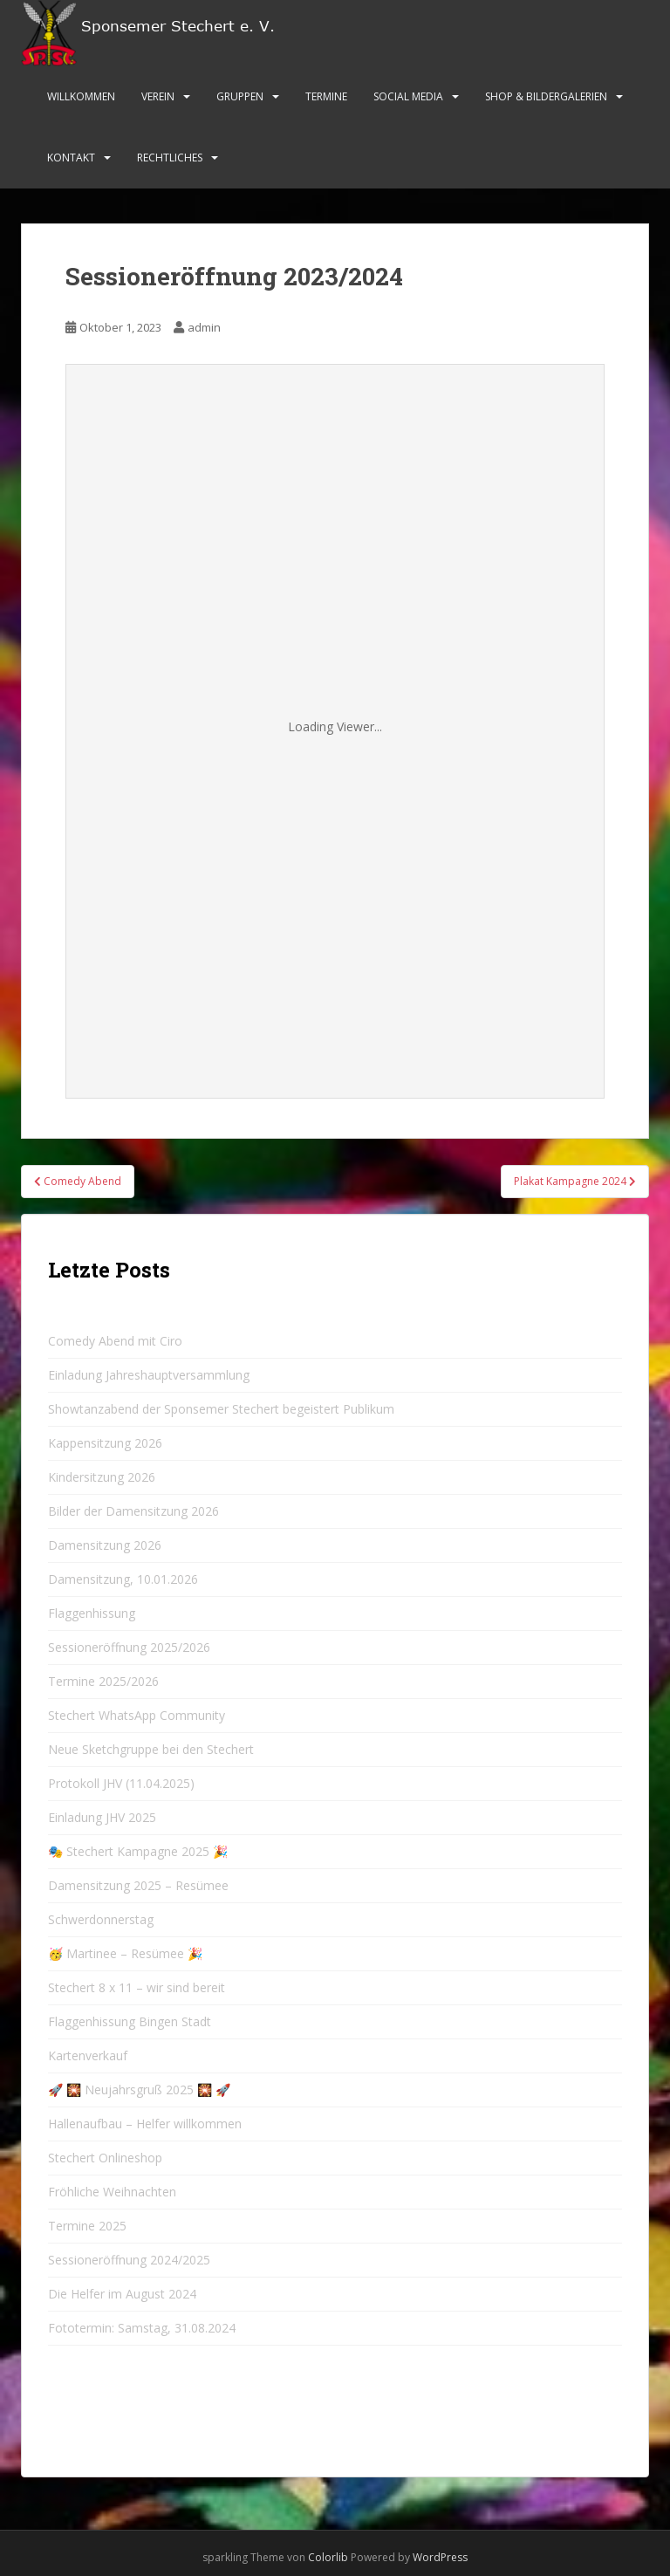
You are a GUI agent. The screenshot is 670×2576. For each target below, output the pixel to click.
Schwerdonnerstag (101, 1919)
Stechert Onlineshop (105, 2157)
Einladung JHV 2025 (102, 1817)
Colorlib (328, 2557)
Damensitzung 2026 (104, 1545)
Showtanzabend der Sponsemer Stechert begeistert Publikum (221, 1409)
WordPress (440, 2557)
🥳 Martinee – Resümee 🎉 (125, 1953)
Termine (326, 96)
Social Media (408, 96)
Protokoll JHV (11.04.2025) (121, 1783)
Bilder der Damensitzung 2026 (133, 1511)
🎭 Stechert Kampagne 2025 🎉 (138, 1851)
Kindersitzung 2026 (101, 1477)
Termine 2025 (87, 2225)
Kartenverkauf (87, 2055)
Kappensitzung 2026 (105, 1443)
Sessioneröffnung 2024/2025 (129, 2259)
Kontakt (71, 157)
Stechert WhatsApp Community (136, 1715)
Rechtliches (169, 157)
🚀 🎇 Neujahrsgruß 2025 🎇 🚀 (139, 2089)
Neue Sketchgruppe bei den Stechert (151, 1749)
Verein (157, 96)
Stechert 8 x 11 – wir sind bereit (136, 1987)
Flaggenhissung (91, 1613)
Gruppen (239, 96)
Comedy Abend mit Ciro (115, 1341)
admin (204, 327)
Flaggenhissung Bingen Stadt (129, 2021)
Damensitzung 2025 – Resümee (138, 1885)
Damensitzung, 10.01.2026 (123, 1579)
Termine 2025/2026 (103, 1681)
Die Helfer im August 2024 (122, 2293)
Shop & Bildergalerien (546, 96)
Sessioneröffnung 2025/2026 (129, 1647)
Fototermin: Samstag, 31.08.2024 (142, 2327)
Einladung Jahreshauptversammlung (149, 1375)
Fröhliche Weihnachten (112, 2191)
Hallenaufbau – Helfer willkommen (145, 2123)
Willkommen (81, 96)
